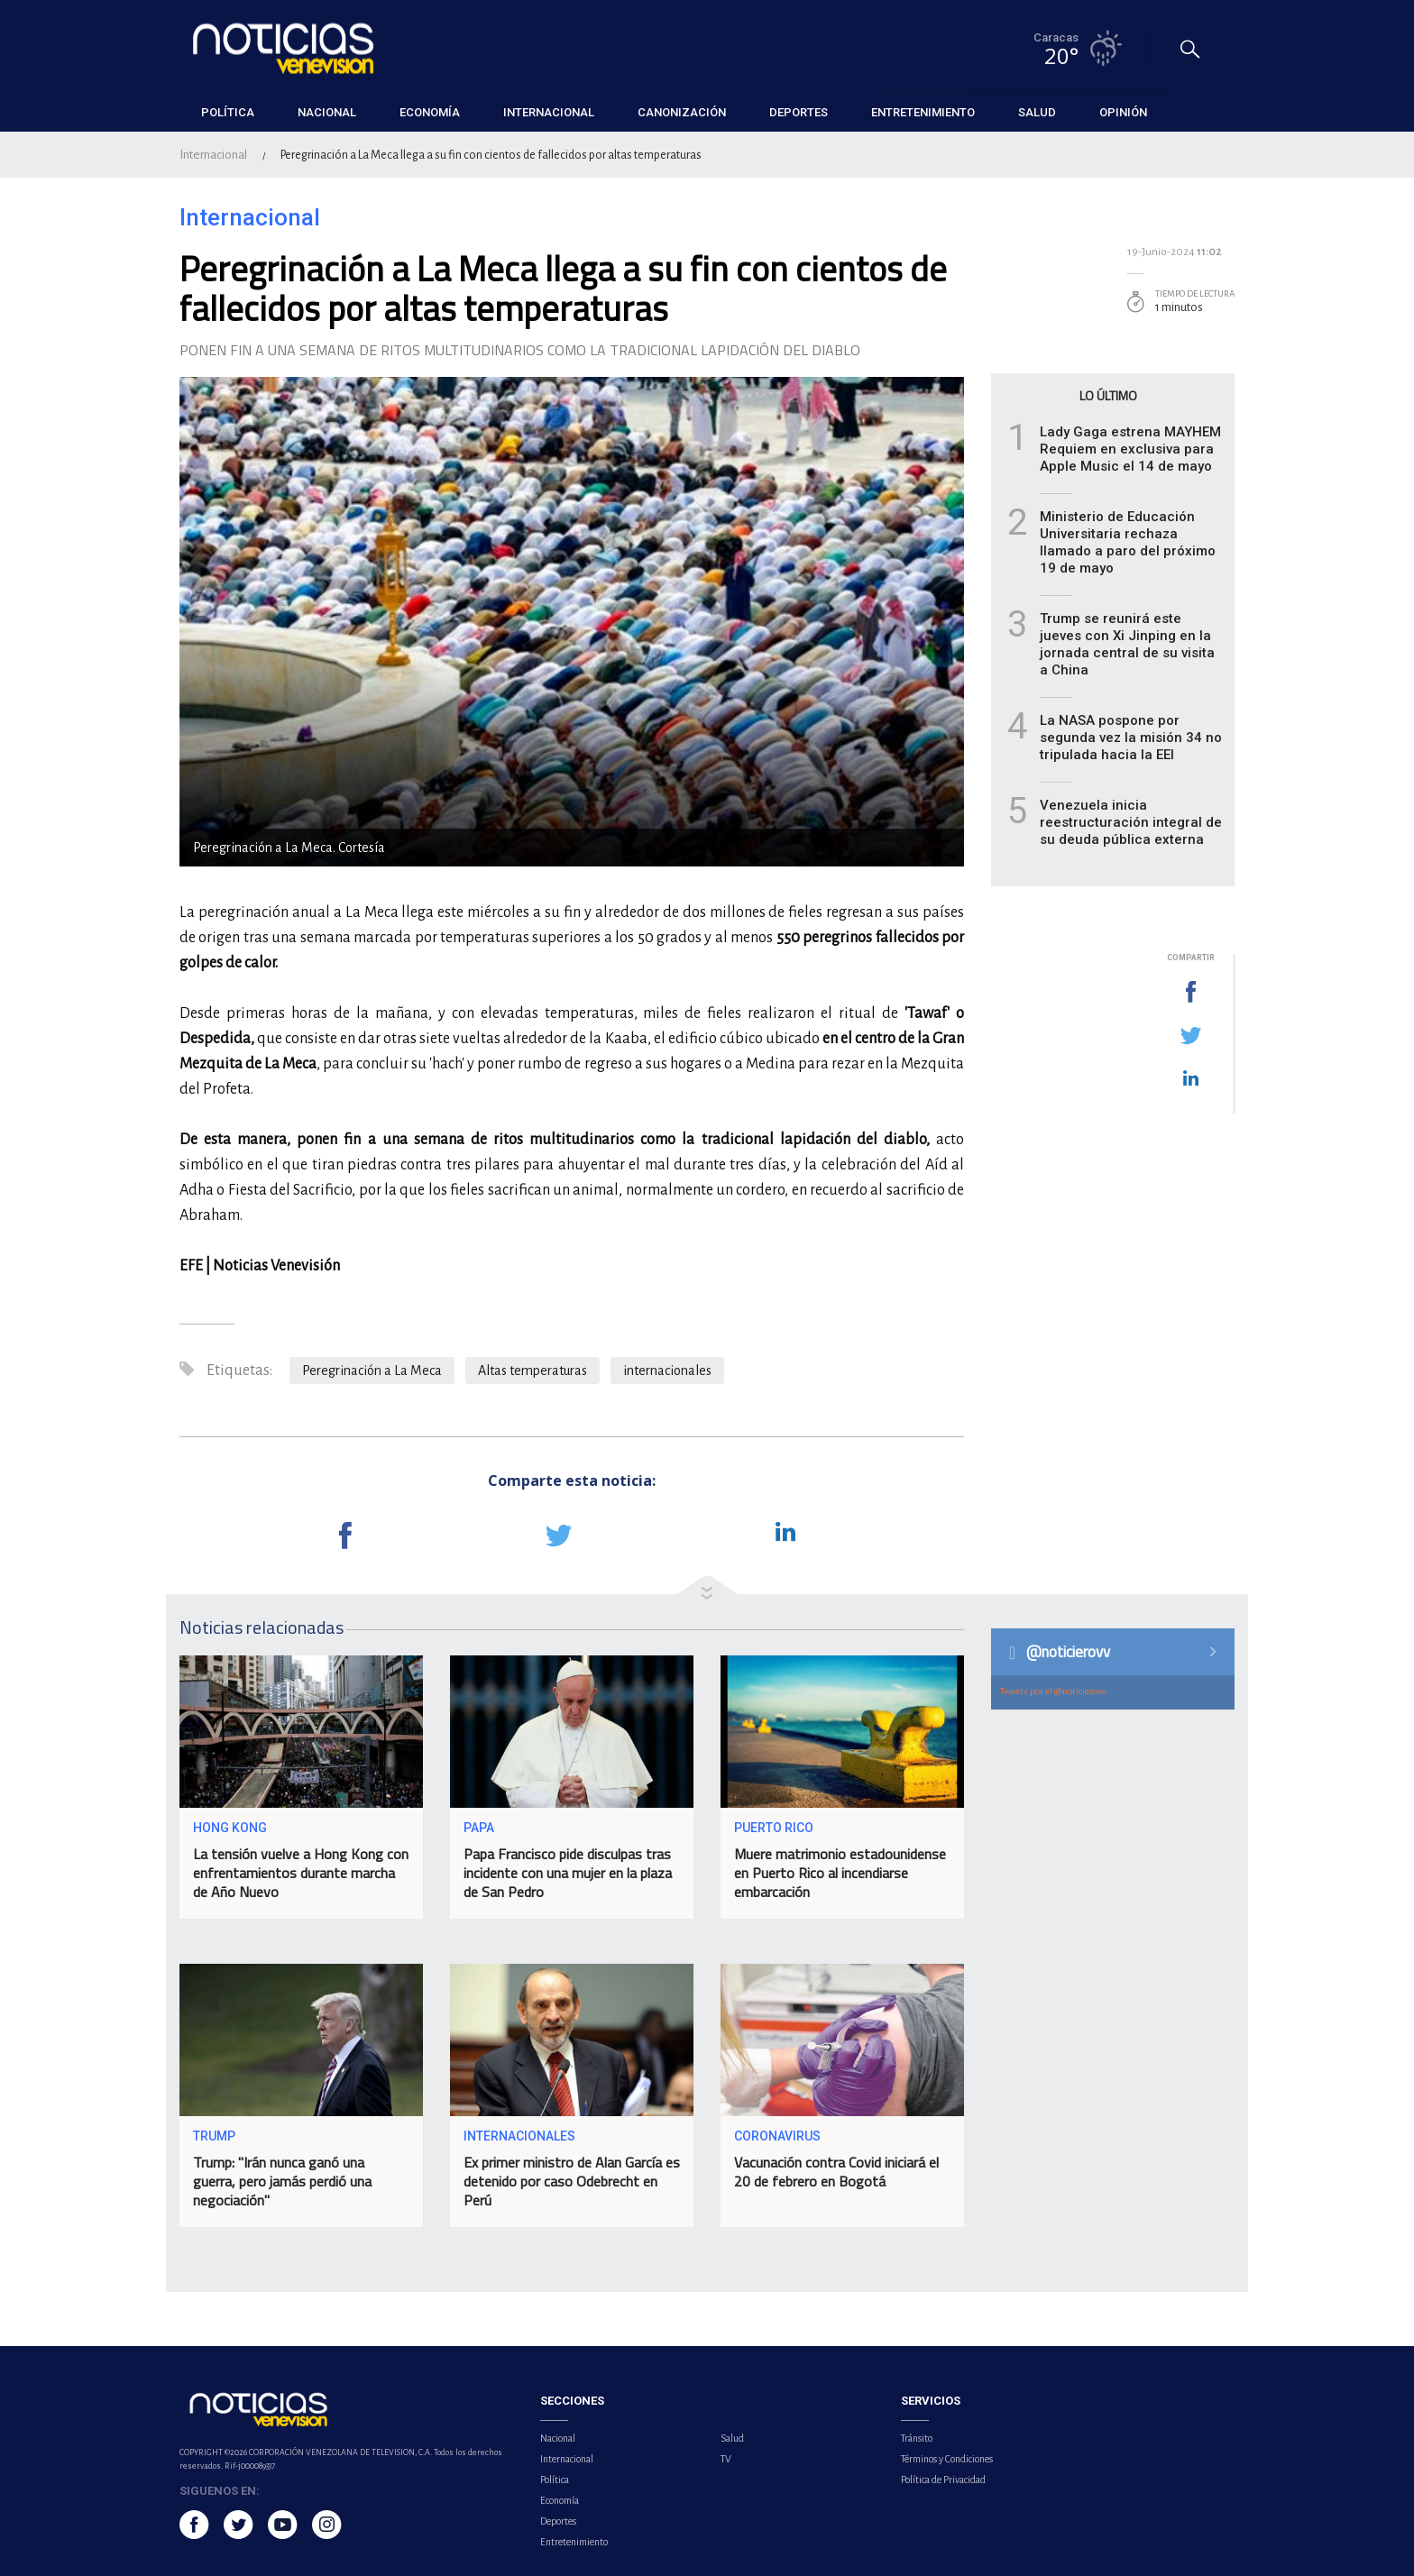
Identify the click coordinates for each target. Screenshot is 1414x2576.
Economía (559, 2500)
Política (554, 2479)
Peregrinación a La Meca (372, 1370)
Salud (732, 2438)
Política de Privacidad (943, 2479)
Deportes (558, 2521)
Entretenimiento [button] (923, 112)
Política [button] (227, 112)
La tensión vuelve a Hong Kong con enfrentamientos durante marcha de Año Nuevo (301, 1872)
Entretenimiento (574, 2541)
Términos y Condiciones (947, 2458)
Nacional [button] (327, 112)
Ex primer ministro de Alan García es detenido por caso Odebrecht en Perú (572, 2181)
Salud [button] (1037, 112)
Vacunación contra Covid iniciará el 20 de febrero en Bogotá (836, 2171)
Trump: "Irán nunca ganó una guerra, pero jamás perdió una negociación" (282, 2181)
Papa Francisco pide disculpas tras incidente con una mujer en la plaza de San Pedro (568, 1872)
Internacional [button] (548, 112)
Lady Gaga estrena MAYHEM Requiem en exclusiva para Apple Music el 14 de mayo (1130, 449)
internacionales (667, 1370)
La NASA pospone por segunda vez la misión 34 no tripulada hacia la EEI (1131, 737)
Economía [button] (429, 112)
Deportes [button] (798, 112)
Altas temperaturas (532, 1370)
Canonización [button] (682, 112)
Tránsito (916, 2438)
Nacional (557, 2438)
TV (726, 2458)
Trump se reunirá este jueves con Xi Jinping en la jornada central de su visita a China (1127, 644)
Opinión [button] (1123, 112)
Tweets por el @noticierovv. (1054, 1691)
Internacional (213, 154)
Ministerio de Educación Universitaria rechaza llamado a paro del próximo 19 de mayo (1128, 542)
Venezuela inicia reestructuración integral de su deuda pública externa (1131, 822)
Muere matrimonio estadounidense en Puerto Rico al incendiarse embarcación (840, 1872)
